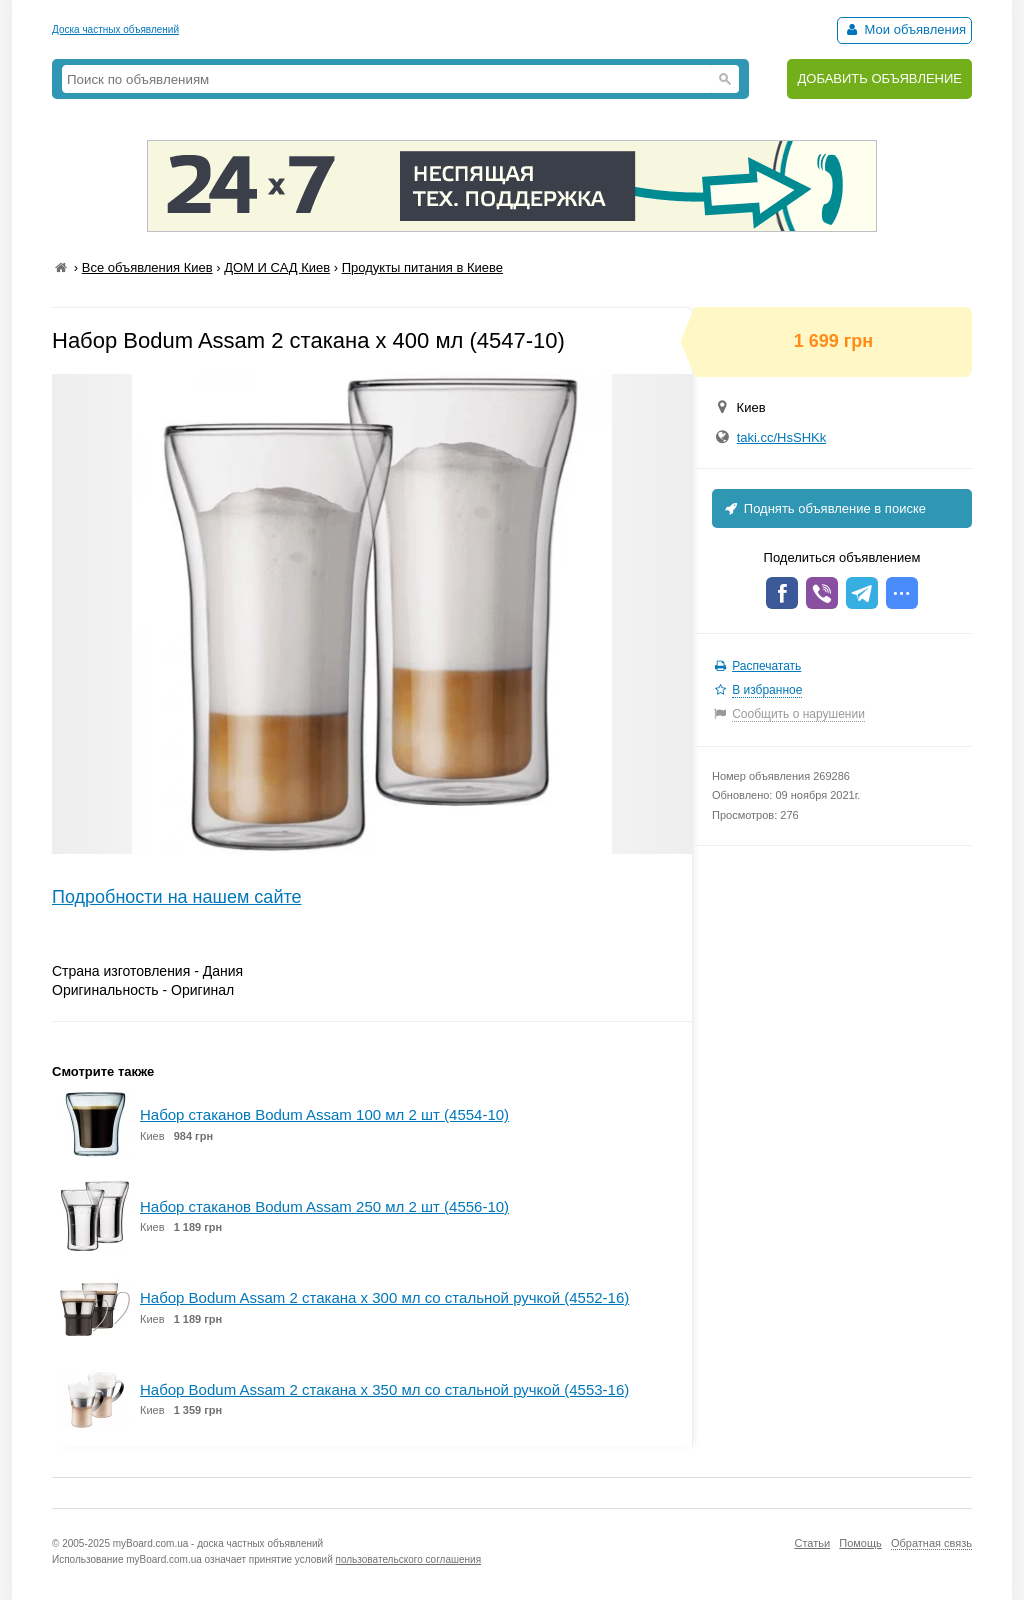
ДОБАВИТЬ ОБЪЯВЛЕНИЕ (879, 78)
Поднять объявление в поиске (824, 508)
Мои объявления (904, 29)
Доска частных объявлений (115, 29)
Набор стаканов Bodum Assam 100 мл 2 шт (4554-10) (324, 1114)
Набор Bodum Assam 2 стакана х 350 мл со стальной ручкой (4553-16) (384, 1389)
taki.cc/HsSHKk (782, 437)
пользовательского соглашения (409, 1559)
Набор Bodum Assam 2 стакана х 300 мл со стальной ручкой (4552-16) (384, 1297)
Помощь (860, 1543)
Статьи (812, 1543)
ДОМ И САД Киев (277, 267)
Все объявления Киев (147, 267)
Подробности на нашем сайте (177, 897)
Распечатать (766, 666)
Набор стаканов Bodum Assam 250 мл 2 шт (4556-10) (324, 1206)
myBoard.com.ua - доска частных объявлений (218, 1543)
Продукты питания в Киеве (422, 267)
